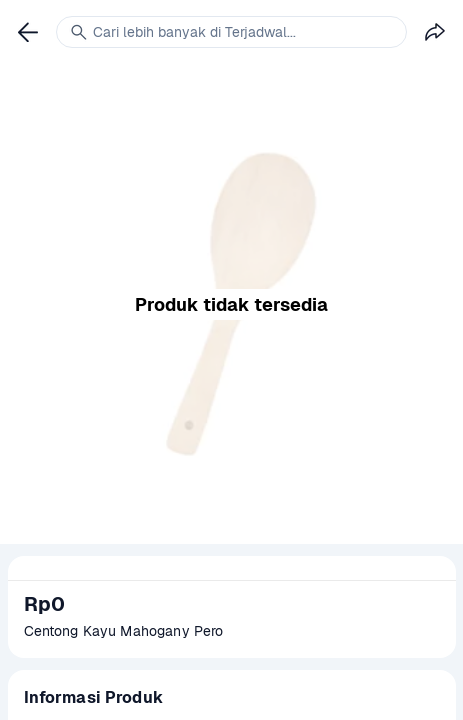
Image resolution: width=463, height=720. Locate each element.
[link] (28, 32)
